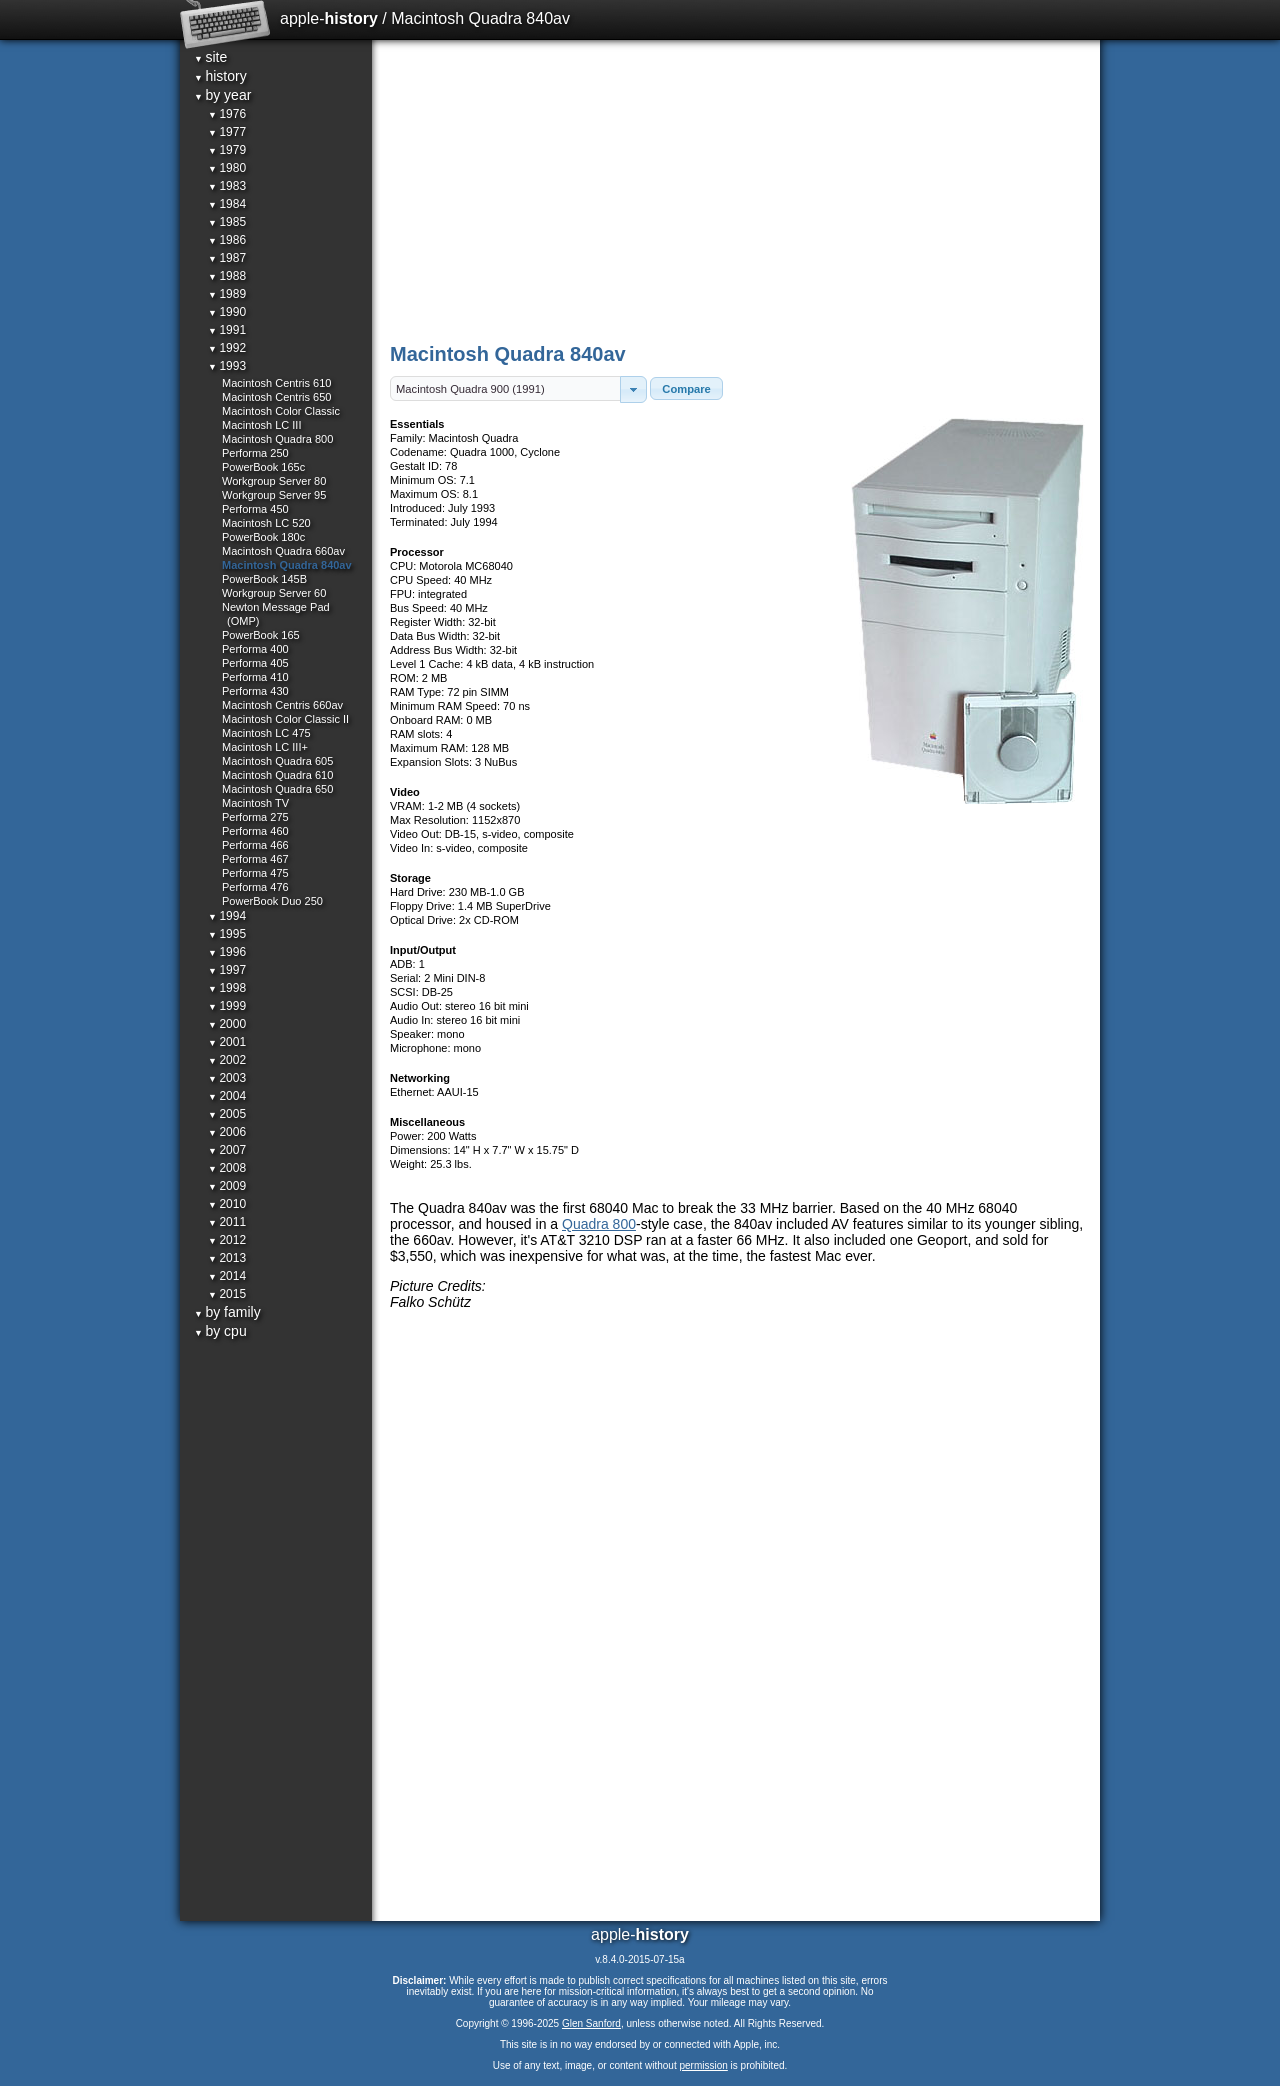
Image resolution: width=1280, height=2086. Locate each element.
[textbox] (505, 388)
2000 (227, 1024)
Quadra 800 (599, 1224)
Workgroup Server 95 (274, 495)
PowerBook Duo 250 (272, 901)
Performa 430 (255, 691)
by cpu (220, 1331)
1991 (227, 330)
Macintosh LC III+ (265, 747)
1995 (227, 934)
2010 (227, 1204)
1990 (227, 312)
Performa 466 (255, 845)
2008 (227, 1168)
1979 (227, 150)
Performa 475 (255, 873)
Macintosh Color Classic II (285, 719)
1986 (227, 240)
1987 (227, 258)
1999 (227, 1006)
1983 (227, 186)
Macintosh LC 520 (266, 523)
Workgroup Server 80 (274, 481)
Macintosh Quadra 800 (277, 439)
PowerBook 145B (264, 579)
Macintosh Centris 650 (276, 397)
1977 (227, 132)
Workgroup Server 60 (274, 593)
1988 (227, 276)
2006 (227, 1132)
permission (703, 2065)
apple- (329, 18)
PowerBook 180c (263, 537)
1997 (227, 970)
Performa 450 (255, 509)
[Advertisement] (737, 190)
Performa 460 (255, 831)
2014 (227, 1276)
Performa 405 (255, 663)
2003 (227, 1078)
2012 (227, 1240)
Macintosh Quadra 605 (277, 761)
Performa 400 (255, 649)
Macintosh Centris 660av (282, 705)
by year (222, 95)
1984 (227, 204)
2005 (227, 1114)
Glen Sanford (591, 2023)
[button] (633, 389)
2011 (227, 1222)
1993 (227, 366)
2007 (227, 1150)
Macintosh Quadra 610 (277, 775)
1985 (227, 222)
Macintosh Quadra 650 (277, 789)
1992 (227, 348)
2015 (227, 1294)
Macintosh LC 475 (266, 733)
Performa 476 (255, 887)
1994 (227, 916)
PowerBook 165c (263, 467)
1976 (227, 114)
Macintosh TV (255, 803)
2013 (227, 1258)
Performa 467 (255, 859)
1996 (227, 952)
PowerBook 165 (261, 635)
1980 (227, 168)
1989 (227, 294)
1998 (227, 988)
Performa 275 (255, 817)
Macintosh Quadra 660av (283, 551)
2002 (227, 1060)
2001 (227, 1042)
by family (227, 1312)
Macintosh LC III (261, 425)
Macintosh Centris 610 (276, 383)
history (220, 76)
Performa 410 (255, 677)
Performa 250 (255, 453)
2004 (227, 1096)
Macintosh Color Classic (281, 411)
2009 (227, 1186)
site (210, 57)
